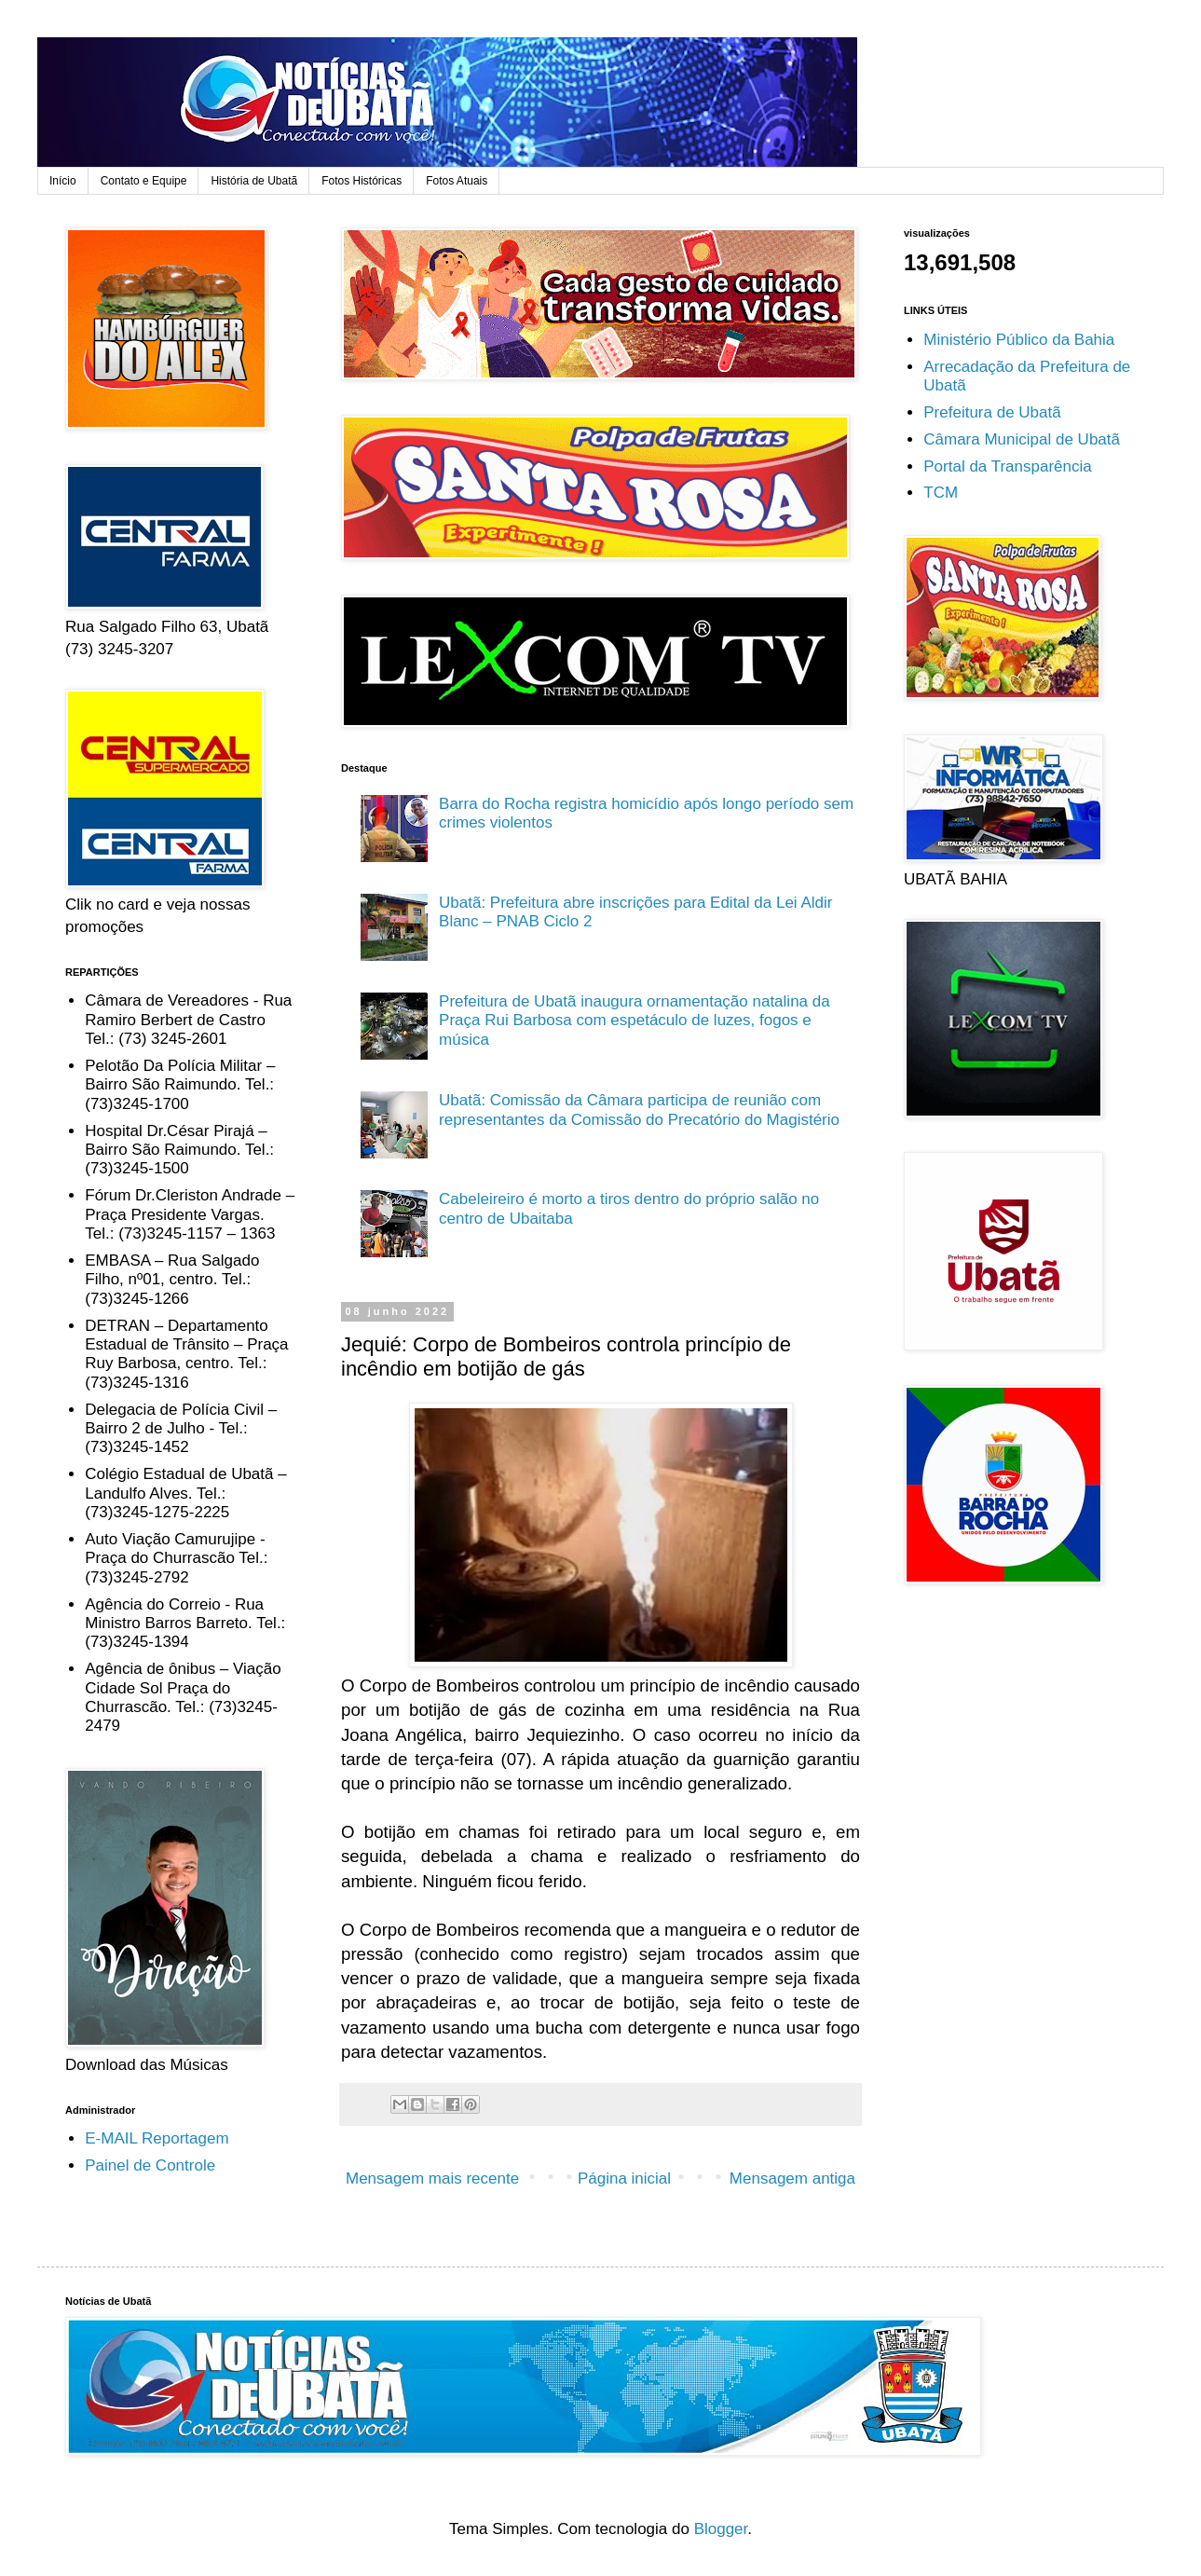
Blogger (721, 2529)
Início (62, 180)
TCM (940, 492)
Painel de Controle (150, 2165)
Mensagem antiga (792, 2178)
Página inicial (624, 2178)
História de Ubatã (254, 180)
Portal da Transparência (1007, 466)
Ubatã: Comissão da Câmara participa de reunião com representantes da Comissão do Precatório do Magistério (639, 1109)
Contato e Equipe (144, 180)
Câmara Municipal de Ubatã (1021, 439)
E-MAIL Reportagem (156, 2138)
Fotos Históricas (361, 180)
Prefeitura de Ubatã (991, 412)
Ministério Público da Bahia (1018, 340)
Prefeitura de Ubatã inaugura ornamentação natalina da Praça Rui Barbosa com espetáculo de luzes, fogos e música (634, 1020)
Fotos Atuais (456, 180)
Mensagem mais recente (432, 2178)
